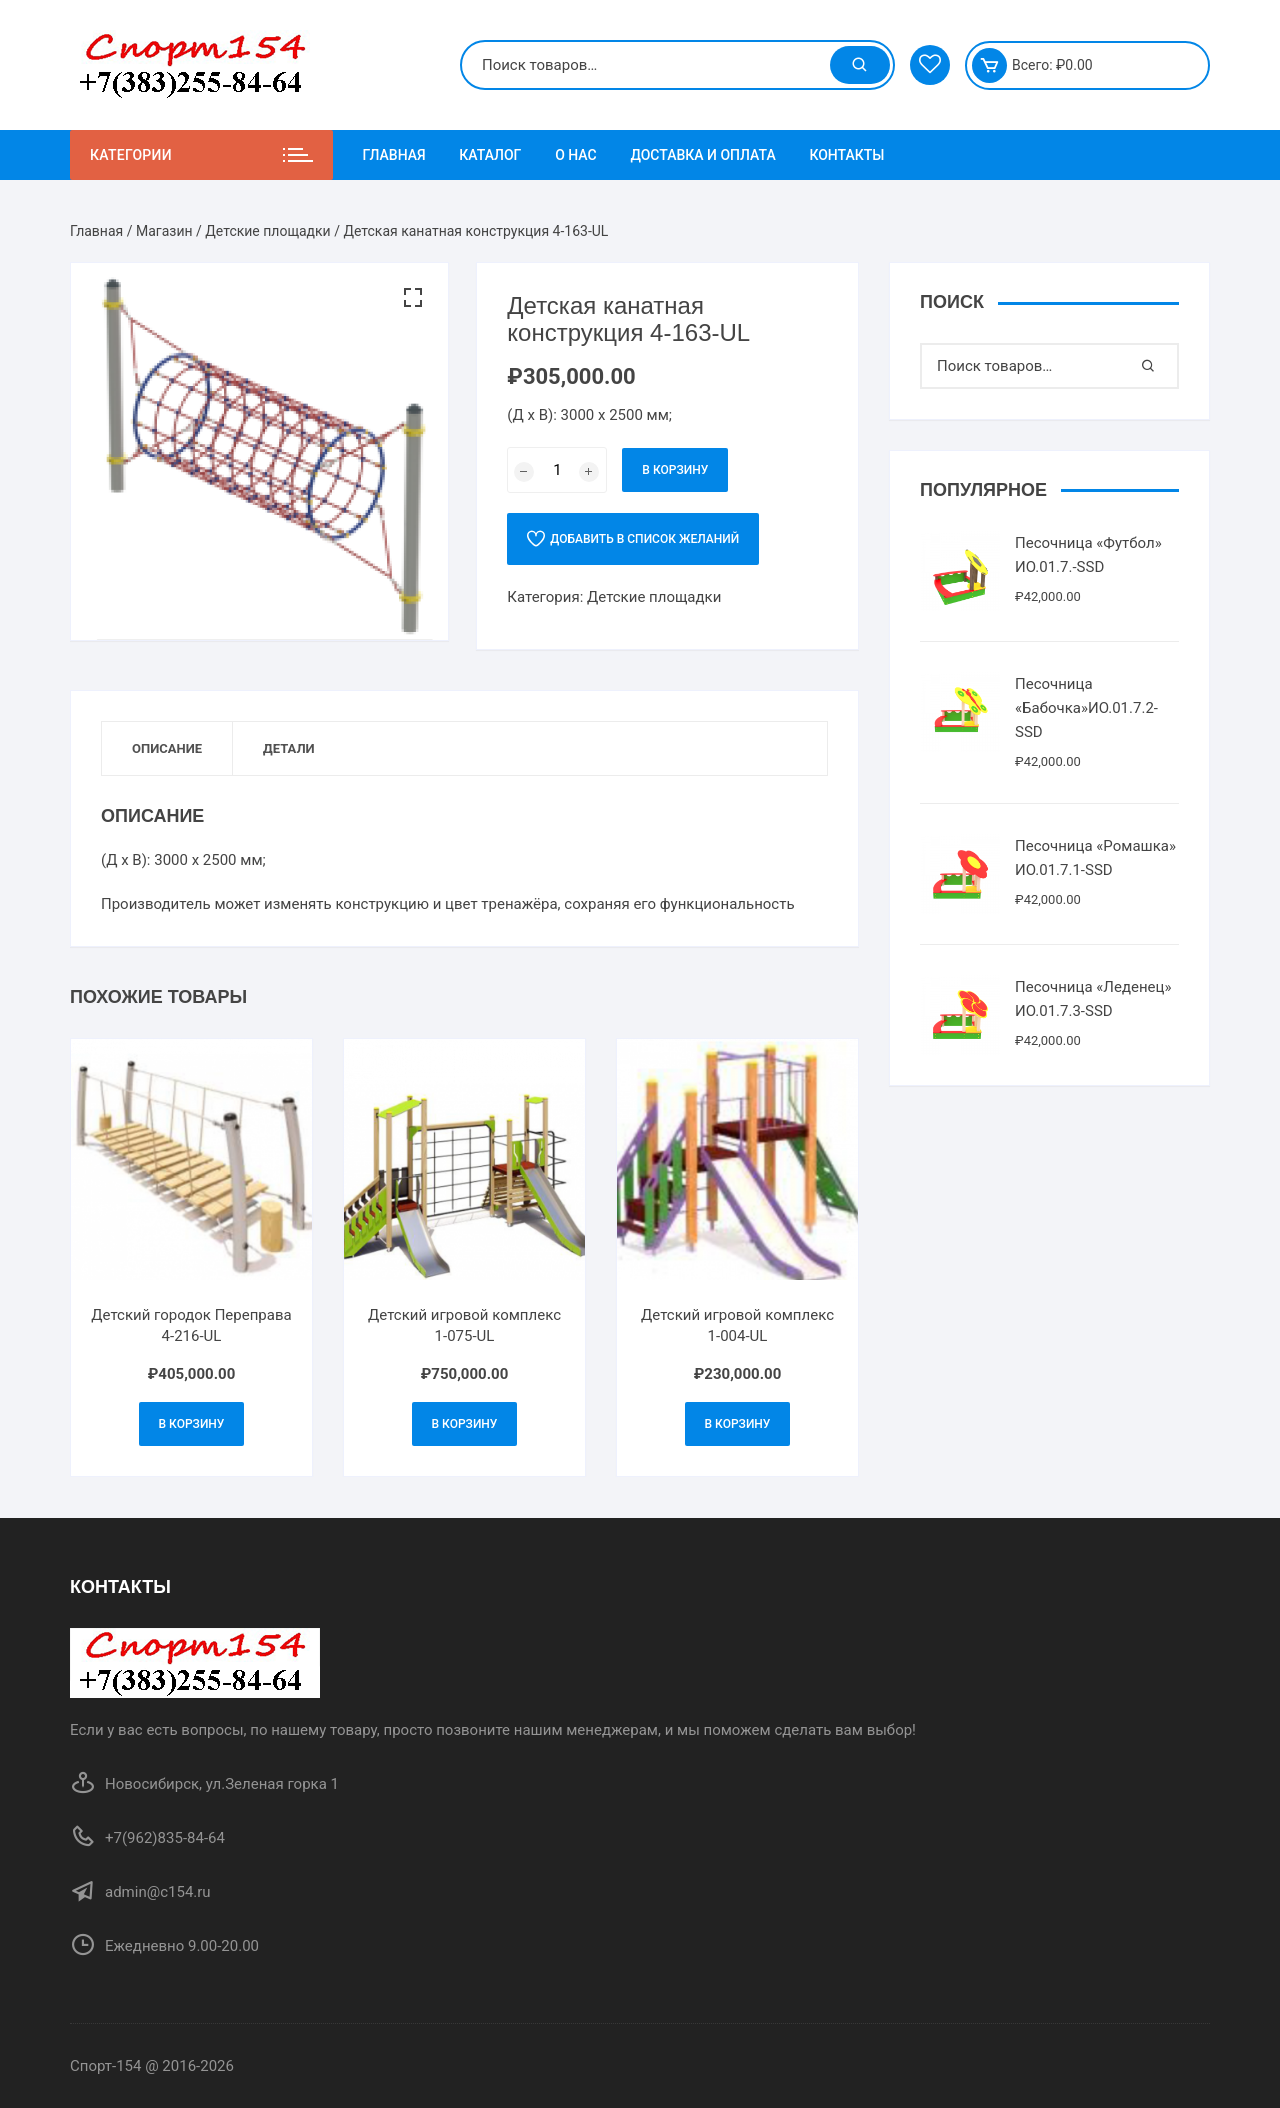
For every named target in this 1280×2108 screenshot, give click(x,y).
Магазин (164, 231)
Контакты (846, 155)
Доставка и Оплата (702, 155)
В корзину (675, 470)
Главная (394, 155)
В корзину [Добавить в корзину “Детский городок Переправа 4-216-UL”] (192, 1424)
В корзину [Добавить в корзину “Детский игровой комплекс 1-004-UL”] (738, 1424)
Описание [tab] (167, 748)
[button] (413, 298)
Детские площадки (267, 231)
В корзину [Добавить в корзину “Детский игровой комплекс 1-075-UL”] (465, 1424)
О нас (576, 155)
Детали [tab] (289, 748)
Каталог (490, 155)
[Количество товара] (557, 470)
